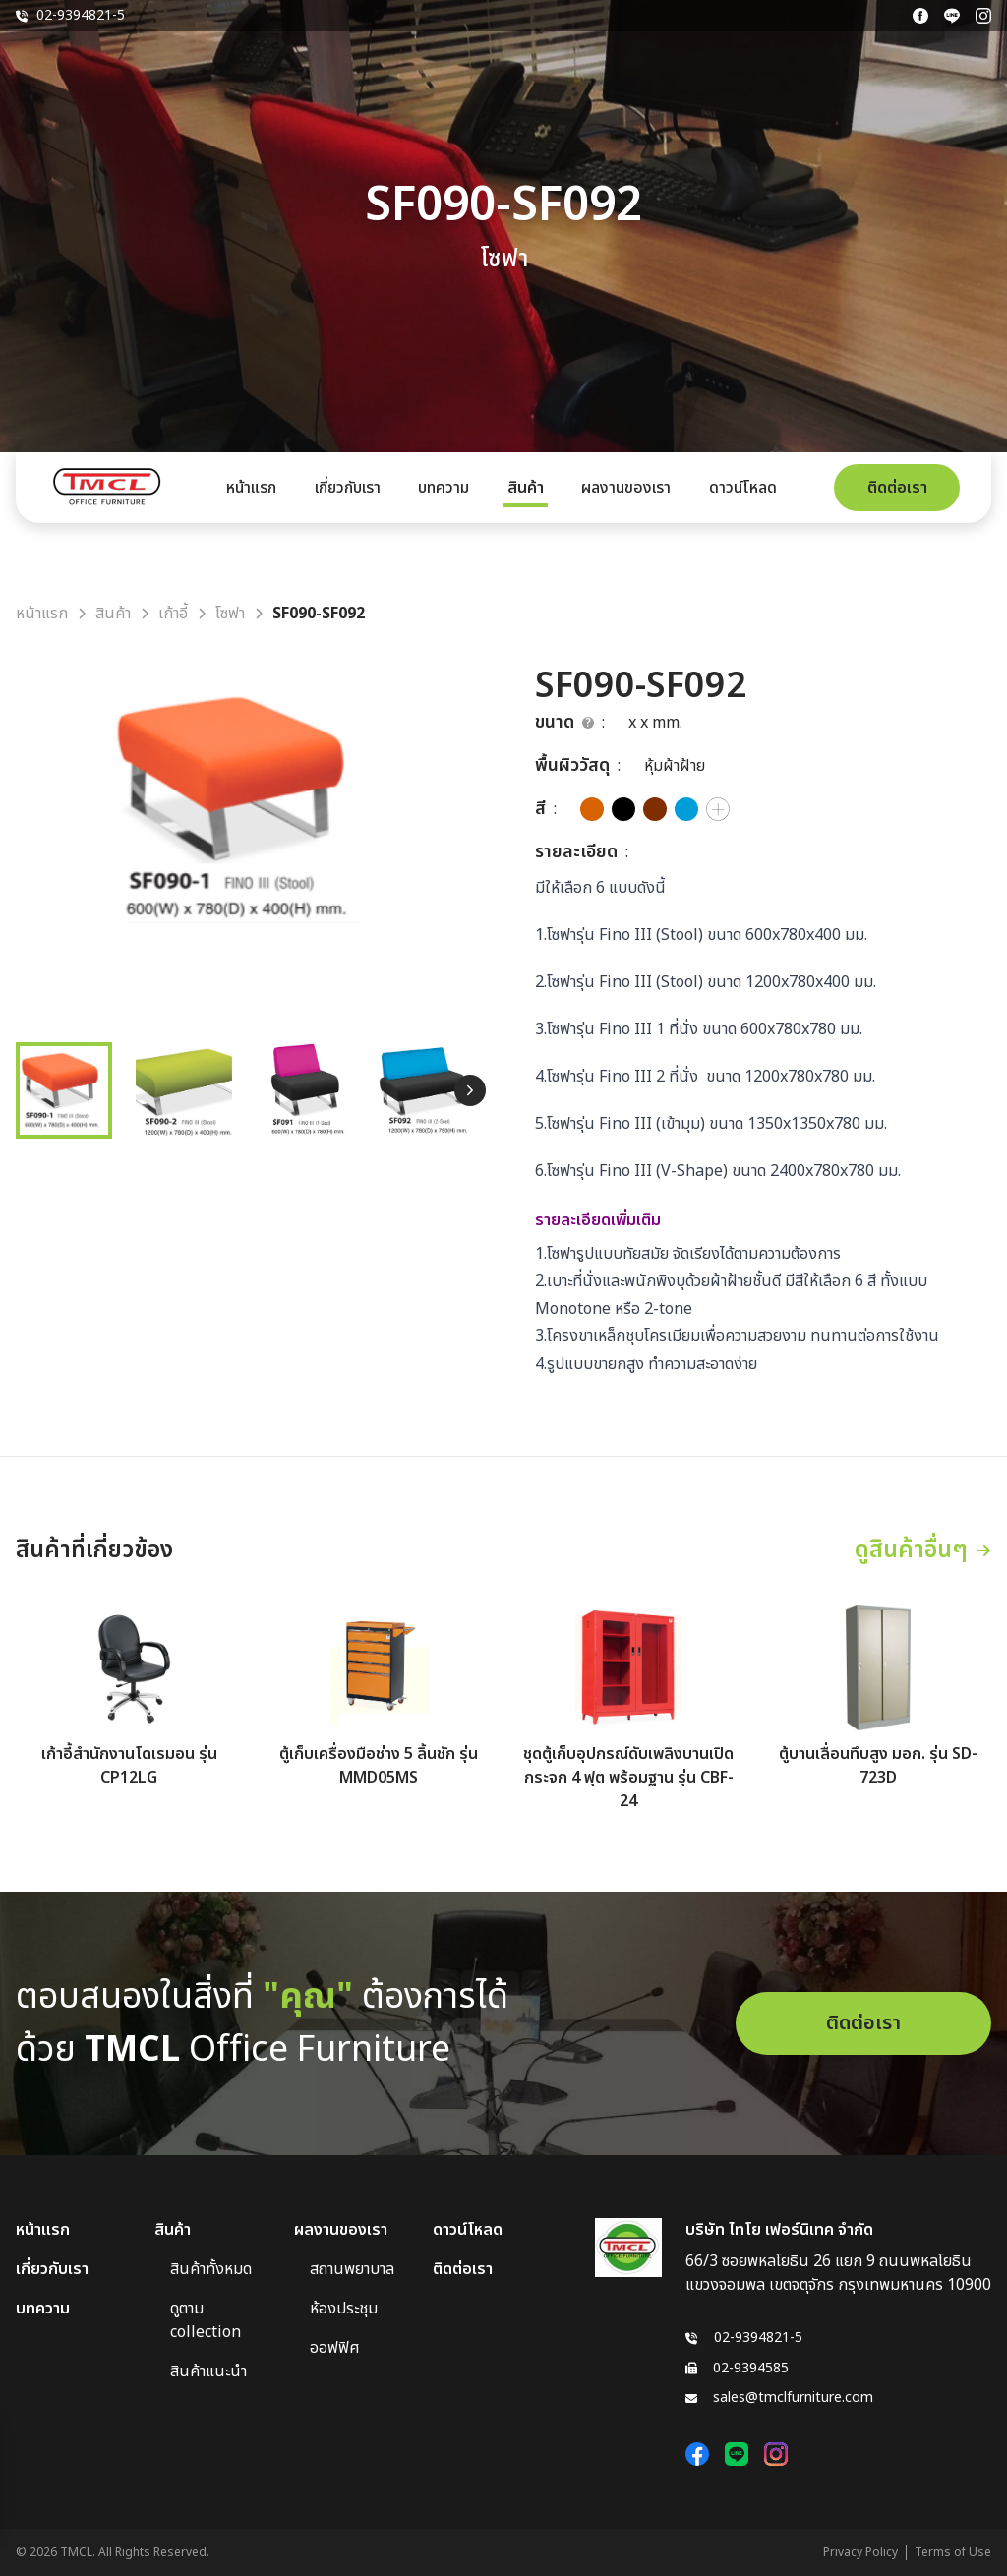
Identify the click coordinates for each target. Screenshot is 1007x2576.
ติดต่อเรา (897, 487)
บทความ (443, 487)
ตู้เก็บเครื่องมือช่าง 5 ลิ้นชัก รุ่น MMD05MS (378, 1765)
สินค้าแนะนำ (208, 2371)
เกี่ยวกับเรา (348, 487)
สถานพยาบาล (352, 2269)
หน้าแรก (251, 487)
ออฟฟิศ (335, 2348)
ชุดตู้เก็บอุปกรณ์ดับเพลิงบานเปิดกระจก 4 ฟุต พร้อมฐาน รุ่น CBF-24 (628, 1777)
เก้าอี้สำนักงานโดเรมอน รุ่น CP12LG (129, 1765)
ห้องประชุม (344, 2308)
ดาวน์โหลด (743, 487)
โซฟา (230, 613)
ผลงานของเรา (626, 487)
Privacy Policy (860, 2552)
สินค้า (525, 487)
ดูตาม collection (205, 2320)
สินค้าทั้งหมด (211, 2269)
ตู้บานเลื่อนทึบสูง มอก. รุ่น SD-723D (878, 1765)
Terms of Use (953, 2552)
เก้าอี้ (173, 613)
